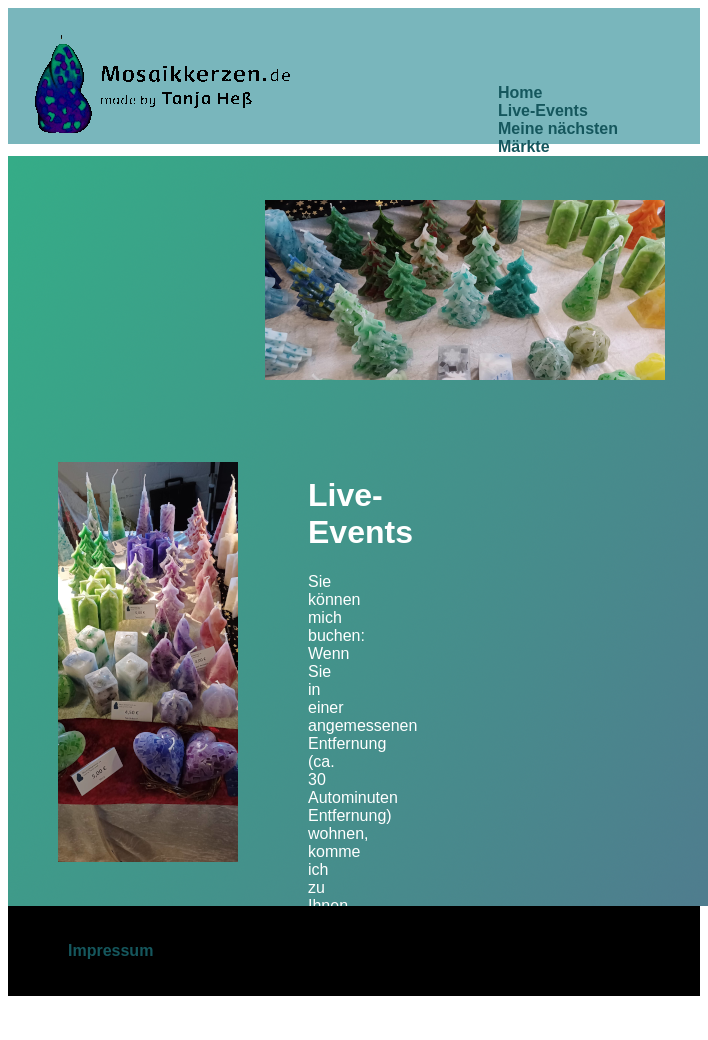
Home (520, 92)
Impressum (110, 950)
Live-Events (543, 110)
